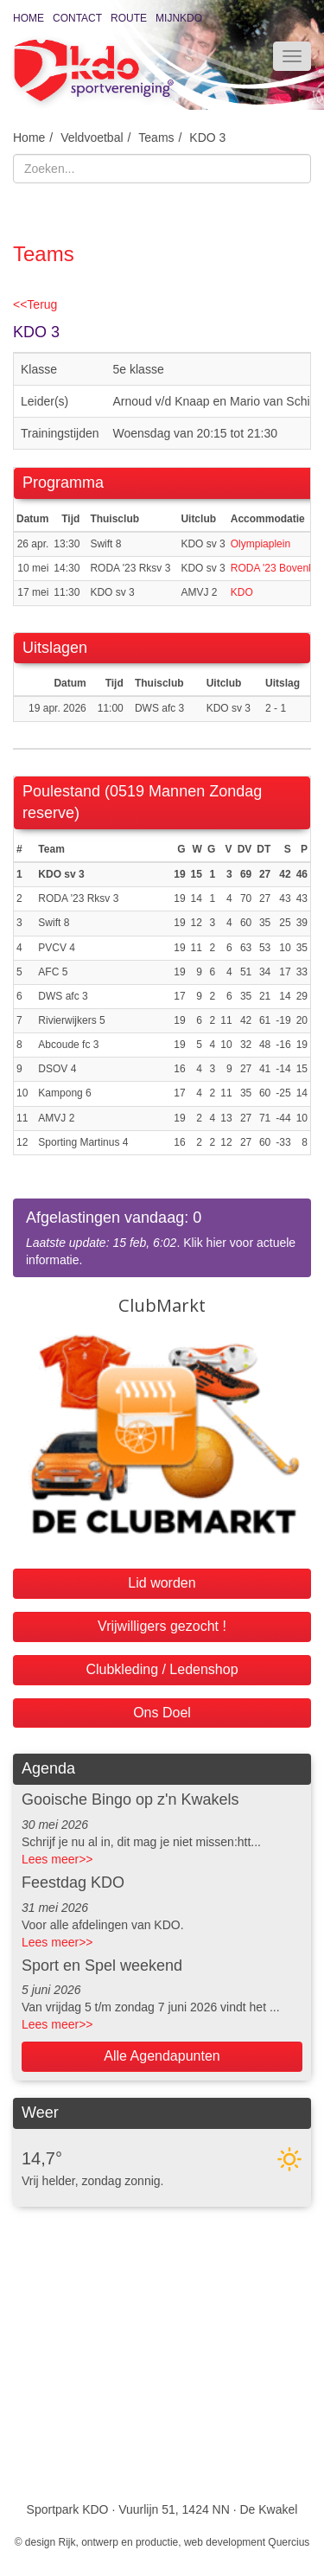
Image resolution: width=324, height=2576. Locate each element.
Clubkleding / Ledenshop (162, 1669)
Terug (35, 304)
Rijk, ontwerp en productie (119, 2542)
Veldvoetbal (91, 137)
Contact (77, 18)
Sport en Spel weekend (102, 1965)
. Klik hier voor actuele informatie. (162, 1237)
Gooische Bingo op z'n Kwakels (130, 1799)
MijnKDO (179, 18)
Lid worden (161, 1583)
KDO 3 (207, 137)
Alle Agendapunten (161, 2056)
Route (129, 18)
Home (28, 18)
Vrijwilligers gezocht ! (162, 1626)
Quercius (288, 2542)
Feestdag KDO (73, 1882)
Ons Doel (162, 1712)
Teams (156, 137)
